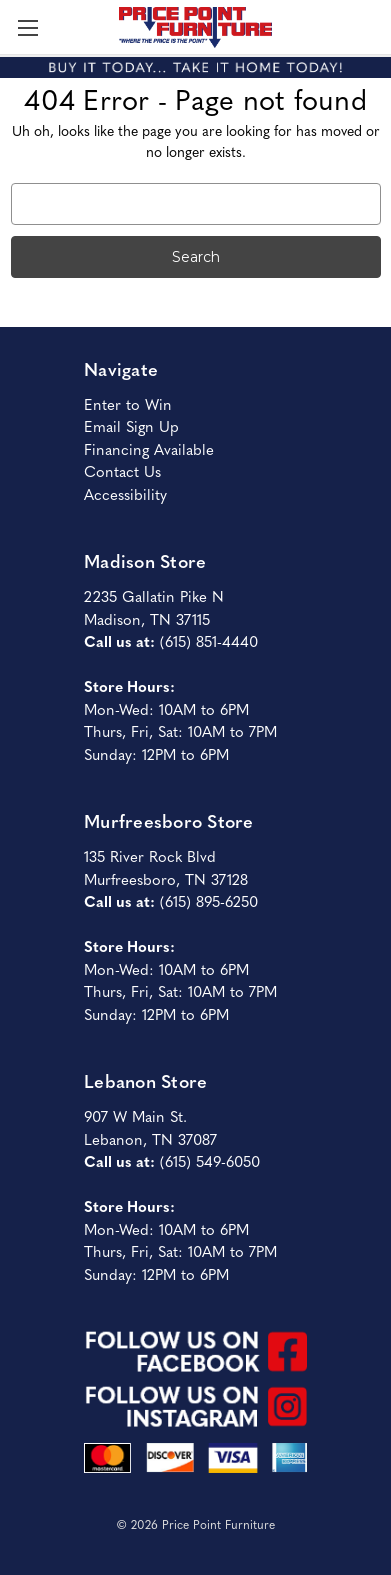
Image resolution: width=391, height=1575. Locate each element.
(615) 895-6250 (209, 900)
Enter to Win (128, 403)
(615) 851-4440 (209, 640)
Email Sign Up (131, 425)
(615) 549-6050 (210, 1160)
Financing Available (149, 448)
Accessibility (125, 493)
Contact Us (122, 470)
